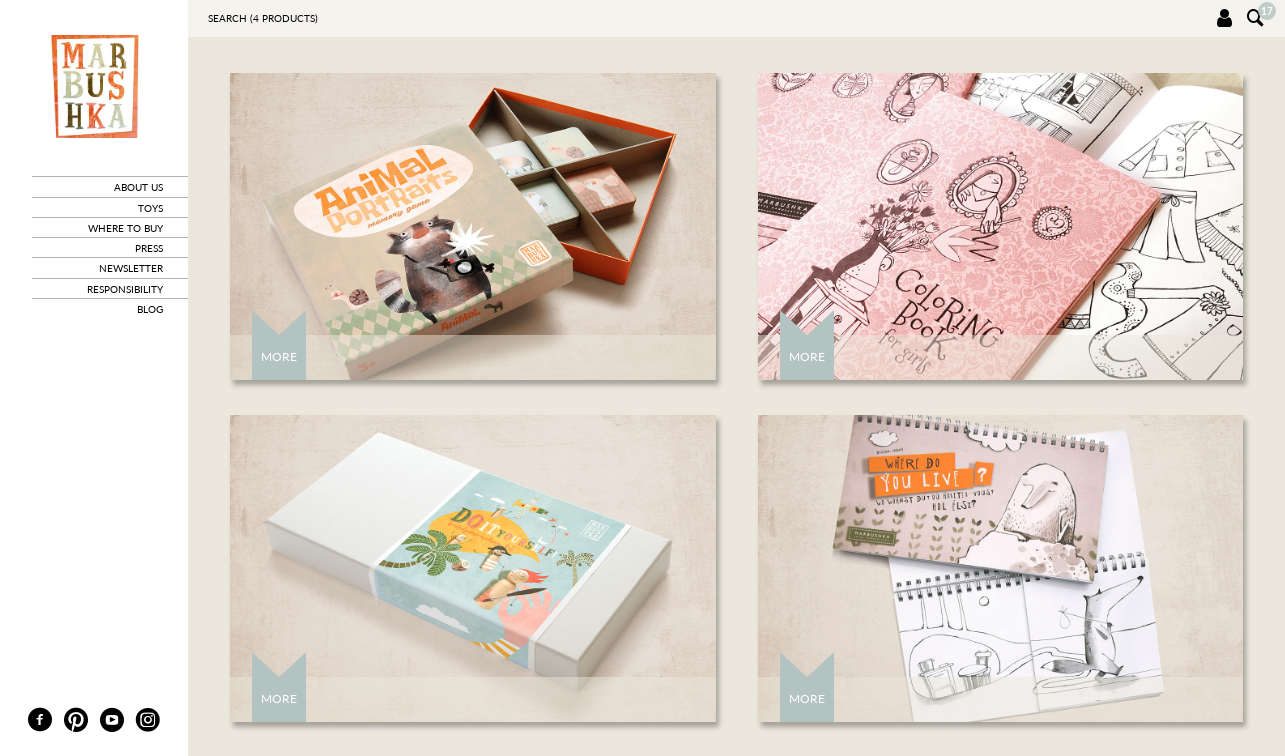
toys (150, 208)
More (279, 356)
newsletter (131, 268)
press (149, 248)
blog (150, 309)
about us (138, 187)
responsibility (125, 289)
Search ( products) (263, 18)
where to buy (125, 228)
